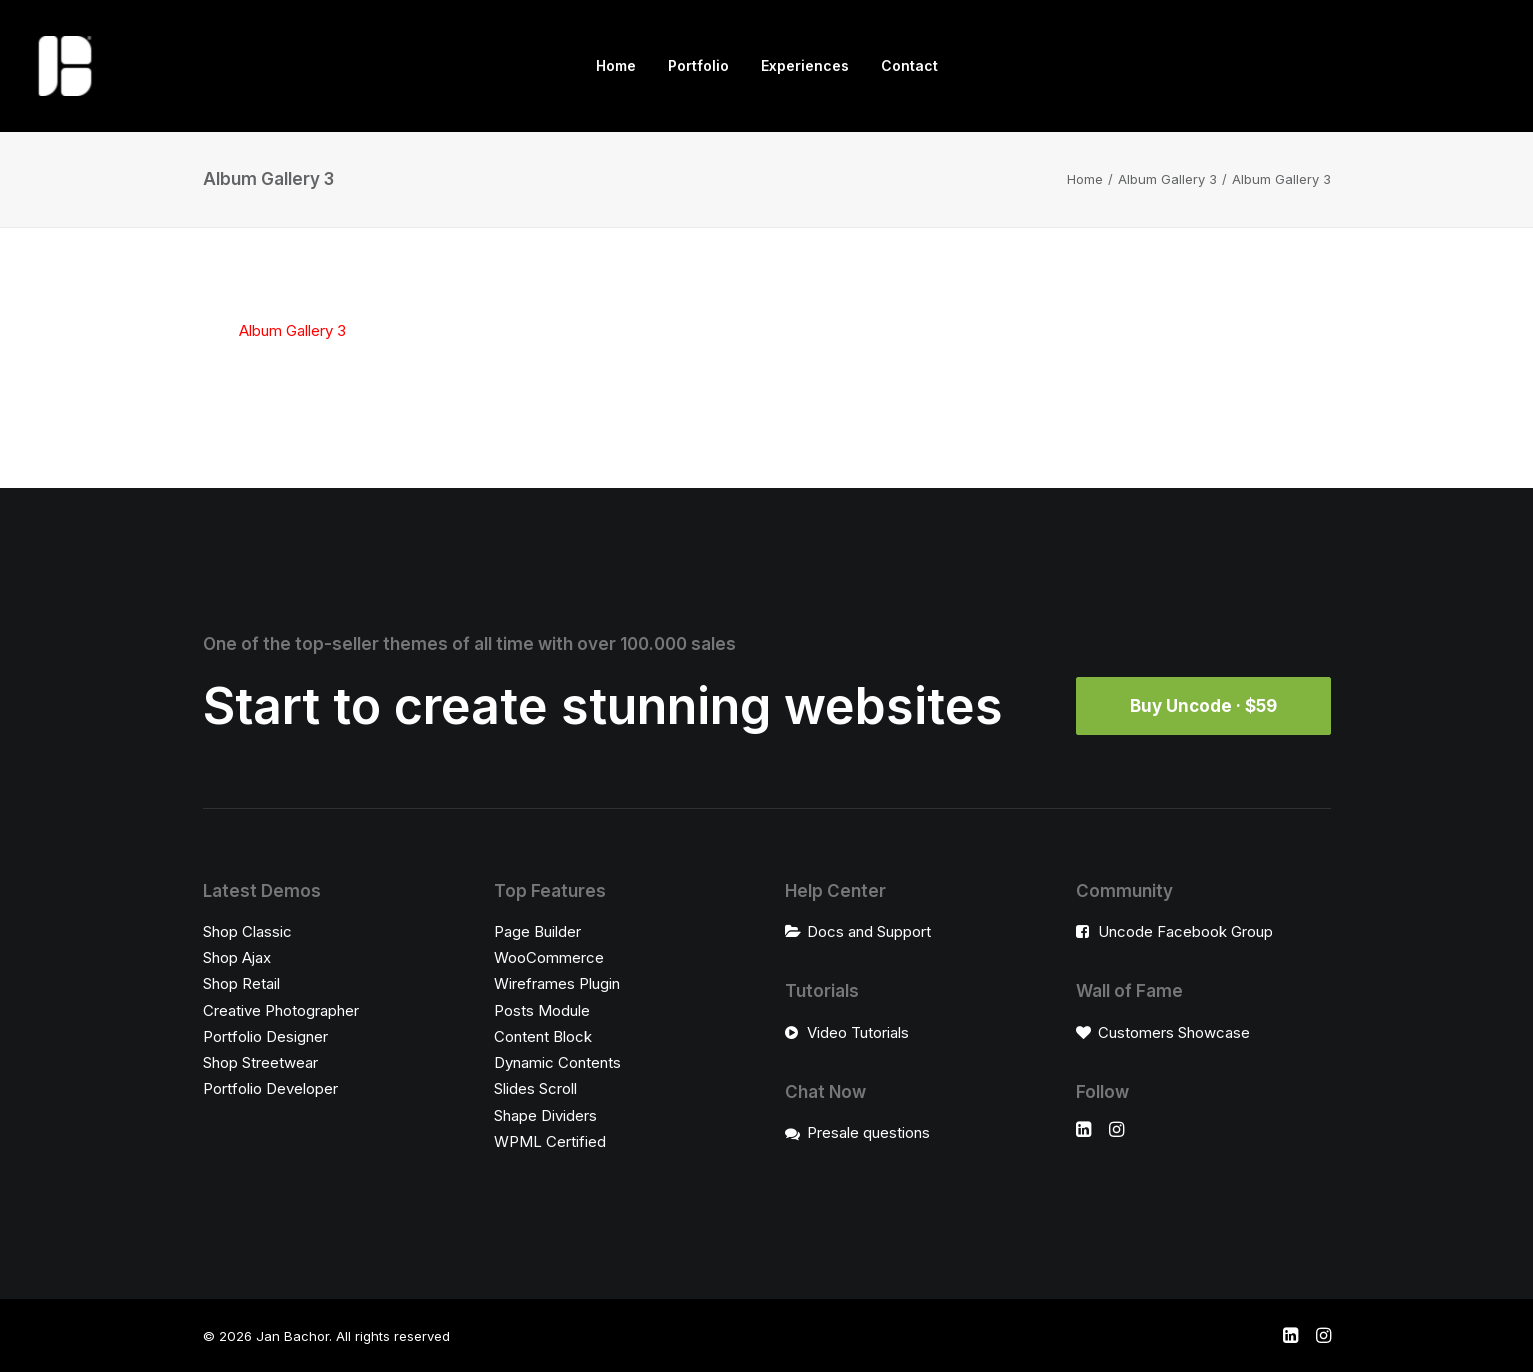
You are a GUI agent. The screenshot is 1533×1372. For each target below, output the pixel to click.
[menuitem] (616, 66)
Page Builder (537, 931)
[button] (1083, 1131)
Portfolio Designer (265, 1036)
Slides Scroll (535, 1088)
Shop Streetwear (260, 1062)
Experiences (805, 65)
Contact (909, 65)
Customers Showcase (1174, 1032)
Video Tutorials (858, 1032)
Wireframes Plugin (557, 983)
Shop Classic (247, 931)
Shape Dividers (545, 1115)
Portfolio (698, 65)
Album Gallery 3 (1167, 179)
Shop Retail (241, 983)
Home (616, 65)
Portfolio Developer (270, 1088)
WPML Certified (550, 1141)
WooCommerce (549, 957)
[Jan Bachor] (65, 66)
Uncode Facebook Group (1185, 931)
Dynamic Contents (557, 1062)
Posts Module (542, 1010)
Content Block (543, 1036)
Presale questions (868, 1132)
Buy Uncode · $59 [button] (1203, 706)
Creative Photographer (281, 1010)
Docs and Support (869, 931)
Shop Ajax (237, 957)
